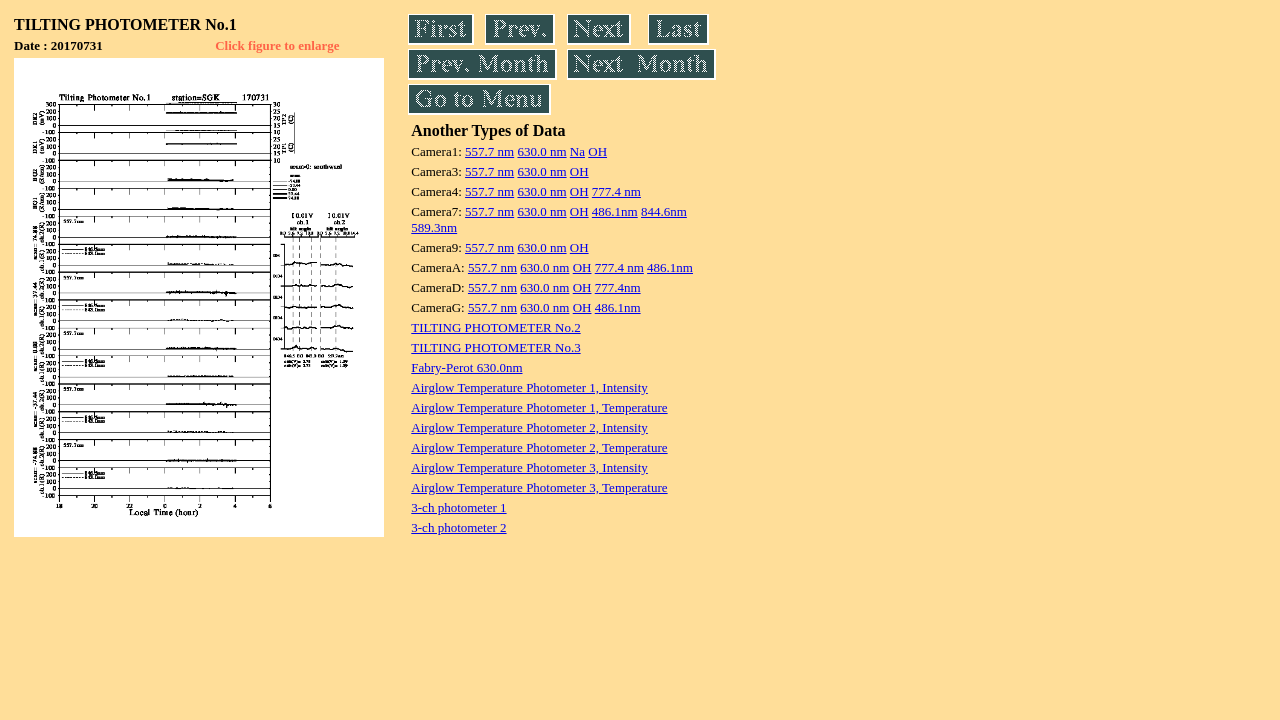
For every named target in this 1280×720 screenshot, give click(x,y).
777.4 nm (616, 191)
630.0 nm (541, 151)
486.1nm (615, 211)
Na (577, 151)
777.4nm (618, 287)
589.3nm (434, 227)
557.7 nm (489, 151)
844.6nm (664, 211)
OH (597, 151)
